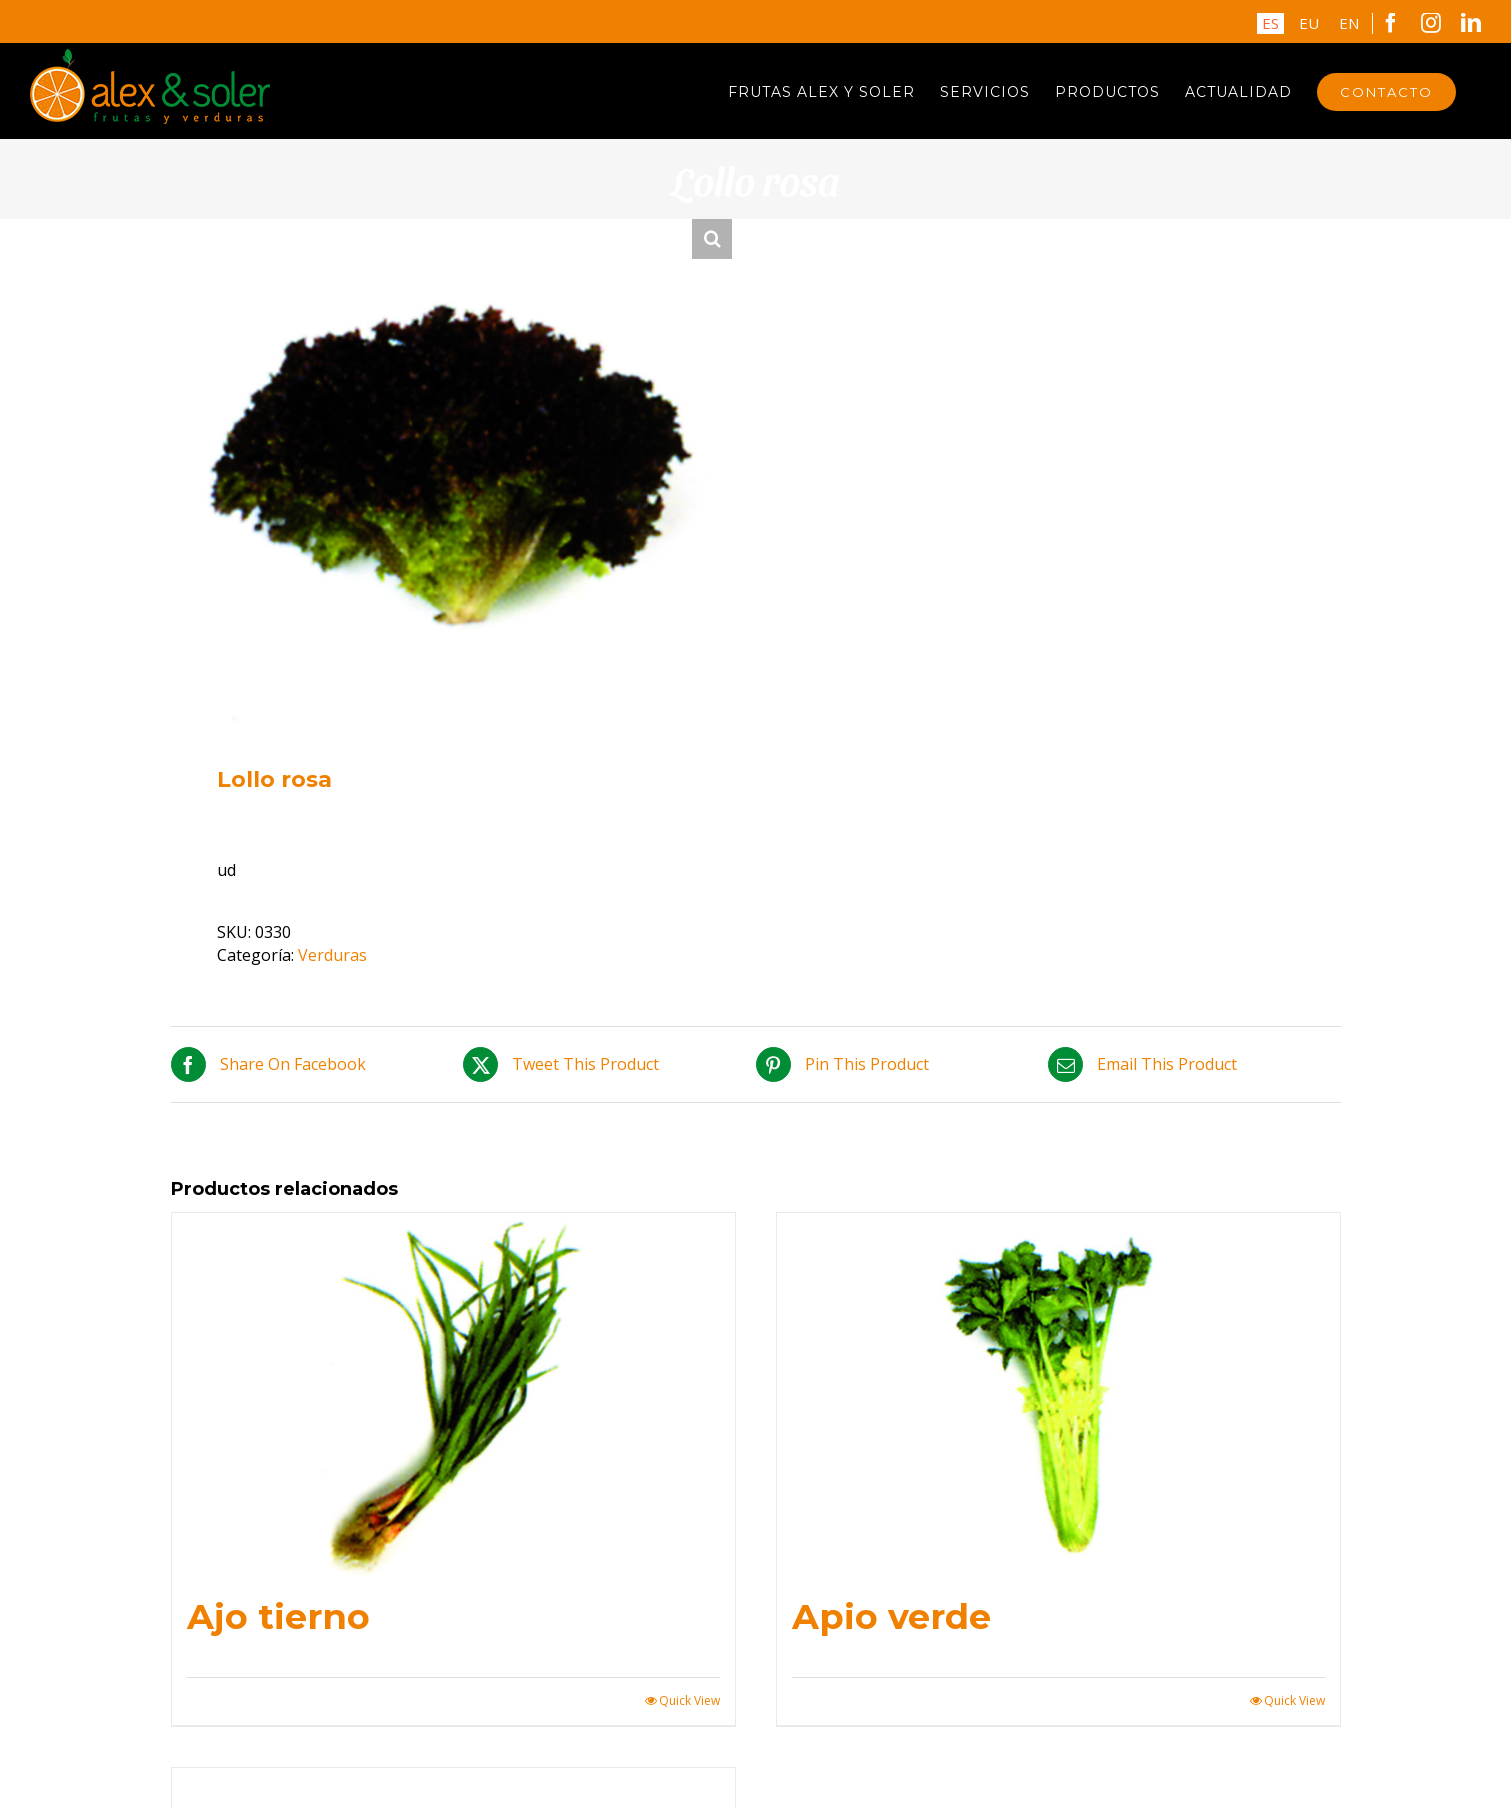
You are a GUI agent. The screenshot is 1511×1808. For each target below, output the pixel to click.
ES (1270, 23)
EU (1309, 23)
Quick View (689, 1701)
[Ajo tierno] (453, 1395)
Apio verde (891, 1616)
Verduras (332, 955)
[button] (712, 239)
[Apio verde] (1058, 1395)
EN (1349, 23)
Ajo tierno (278, 1616)
